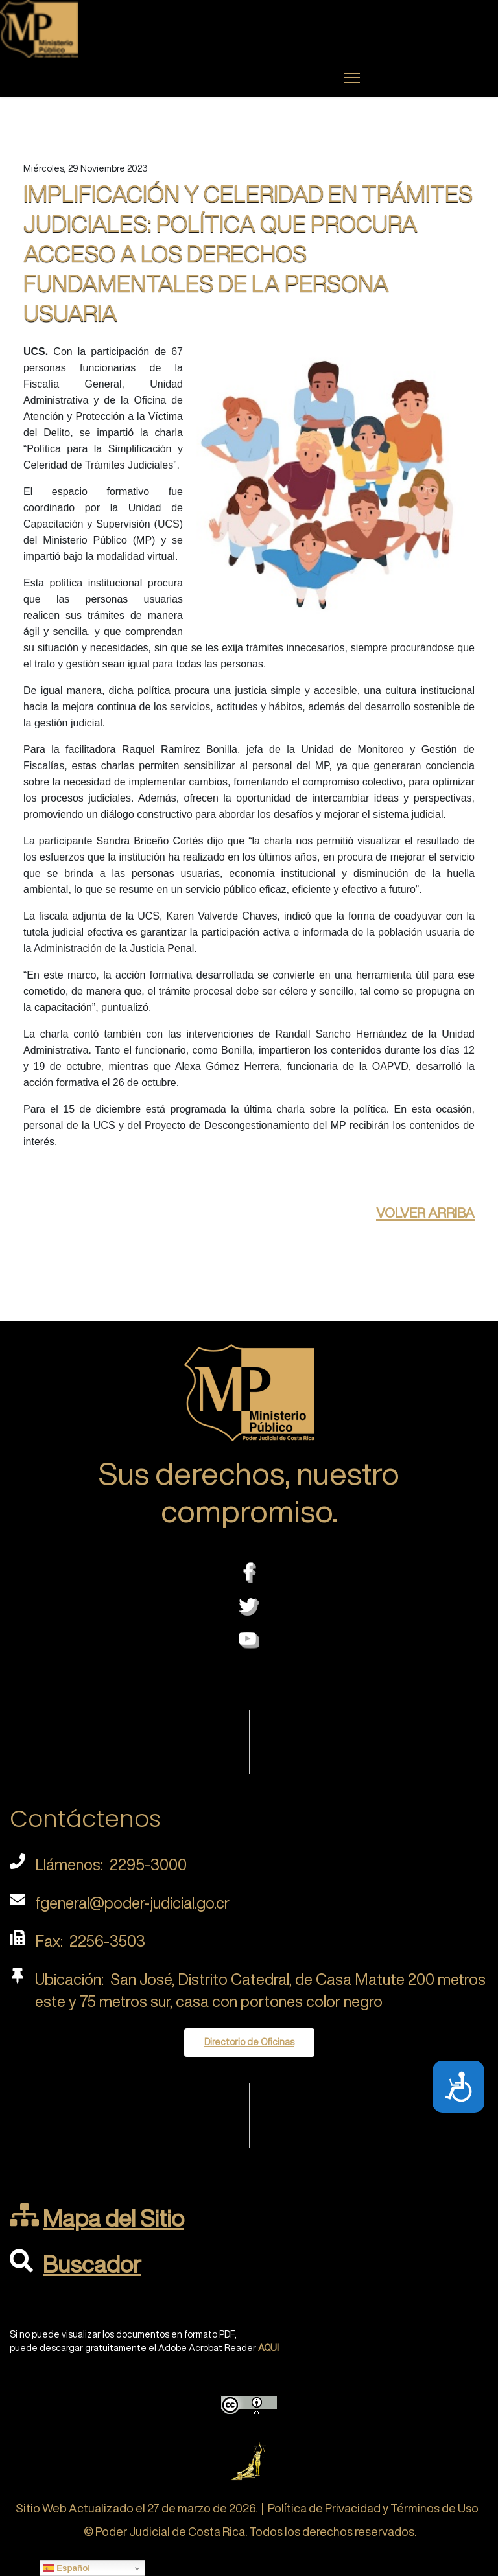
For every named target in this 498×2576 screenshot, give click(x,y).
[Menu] (352, 77)
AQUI (268, 2347)
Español (66, 2568)
